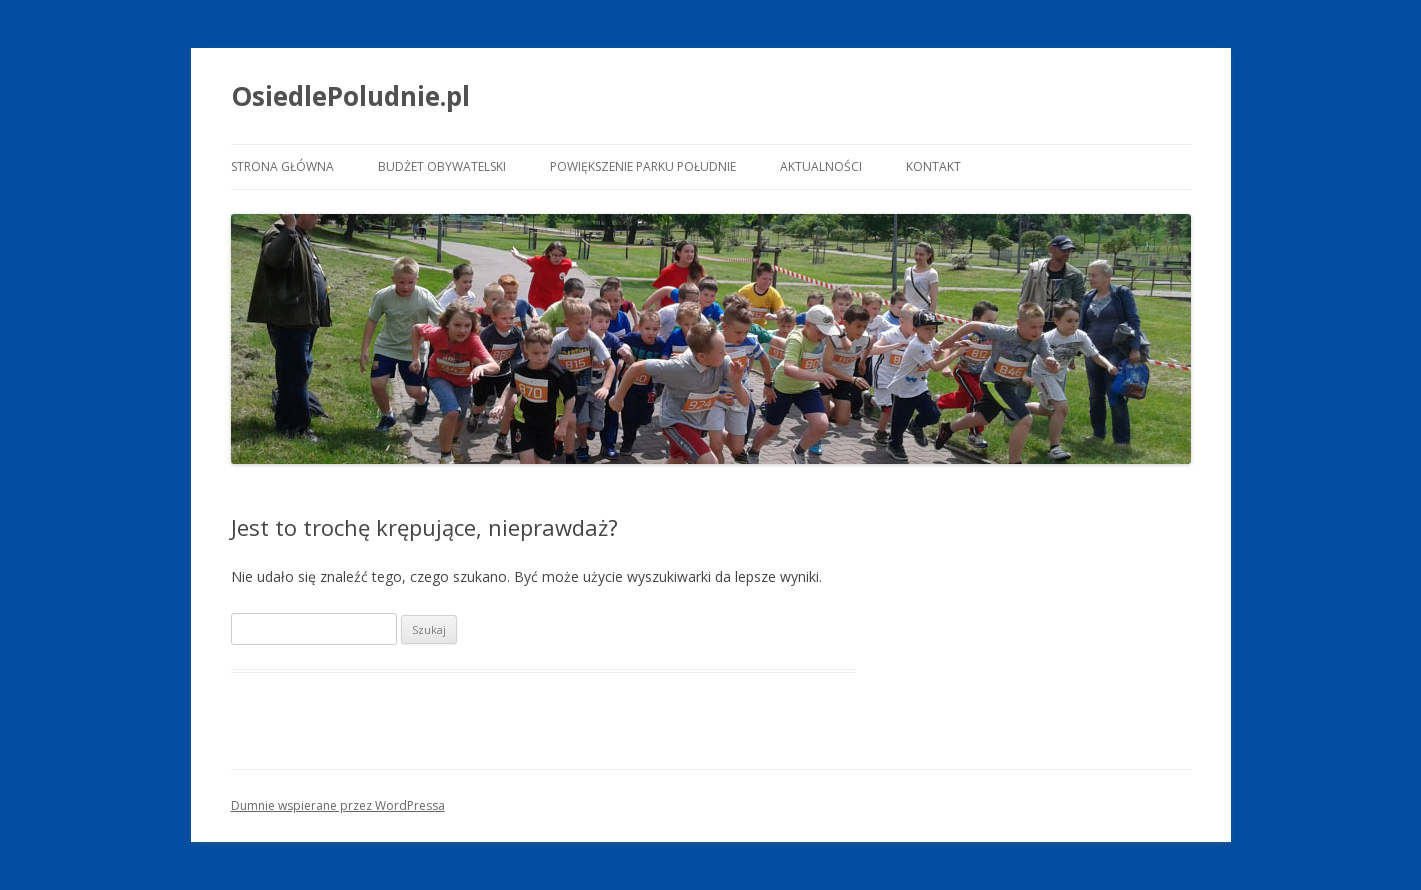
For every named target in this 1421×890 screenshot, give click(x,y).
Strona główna (282, 166)
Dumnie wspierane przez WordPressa (338, 805)
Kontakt (933, 166)
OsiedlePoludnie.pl (350, 96)
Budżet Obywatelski (442, 166)
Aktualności (821, 166)
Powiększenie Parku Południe (643, 166)
